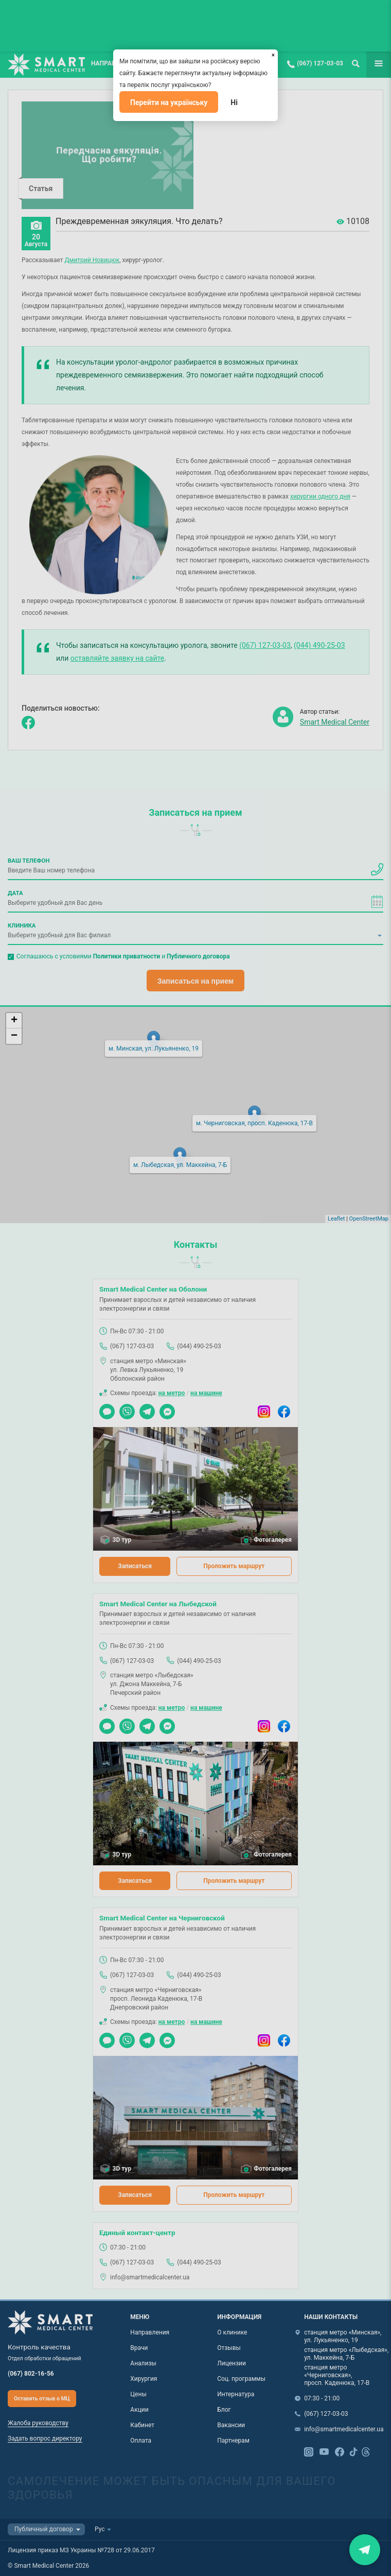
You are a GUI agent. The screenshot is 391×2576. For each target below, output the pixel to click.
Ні (234, 102)
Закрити (364, 2549)
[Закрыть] (273, 54)
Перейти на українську (168, 102)
